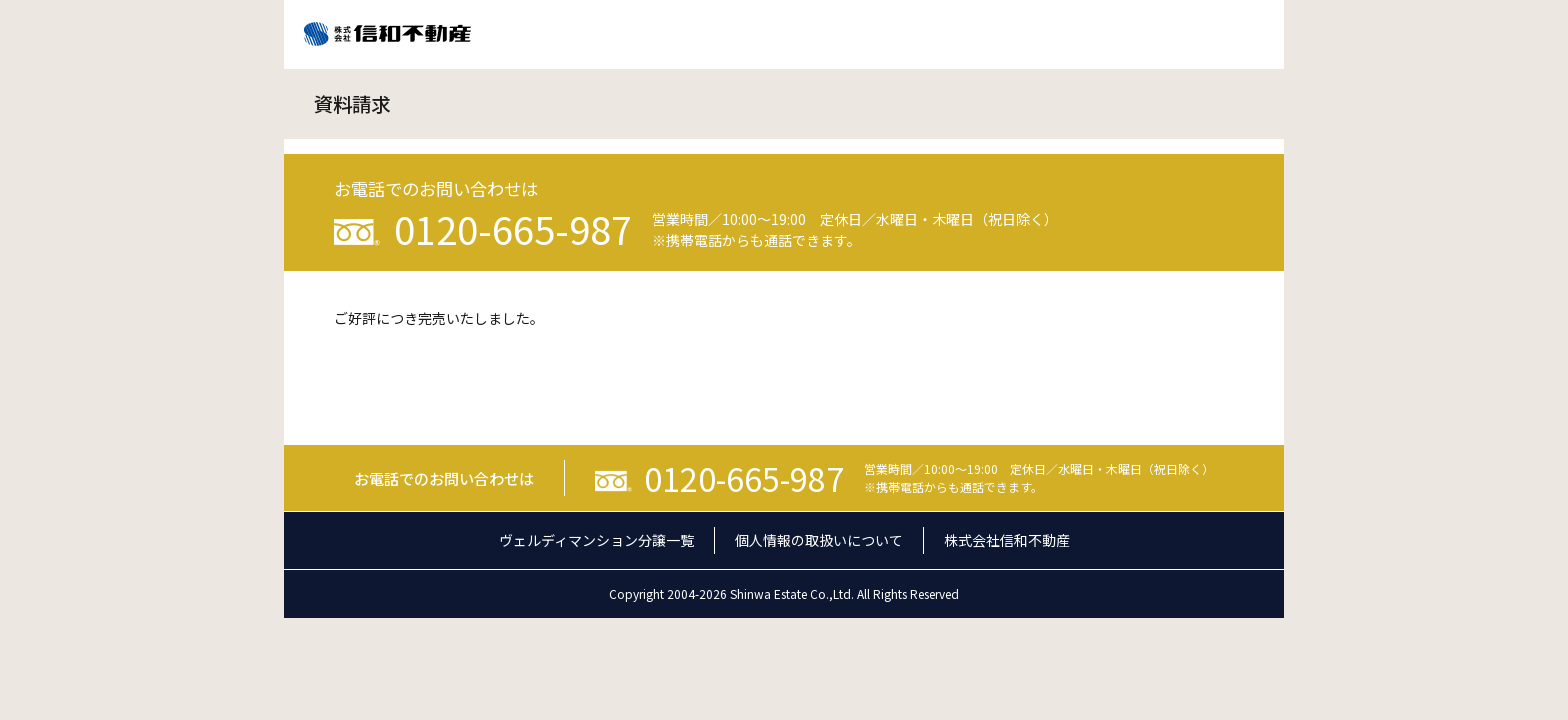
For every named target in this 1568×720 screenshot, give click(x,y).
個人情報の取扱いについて (819, 540)
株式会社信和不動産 (1007, 540)
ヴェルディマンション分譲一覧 (596, 540)
